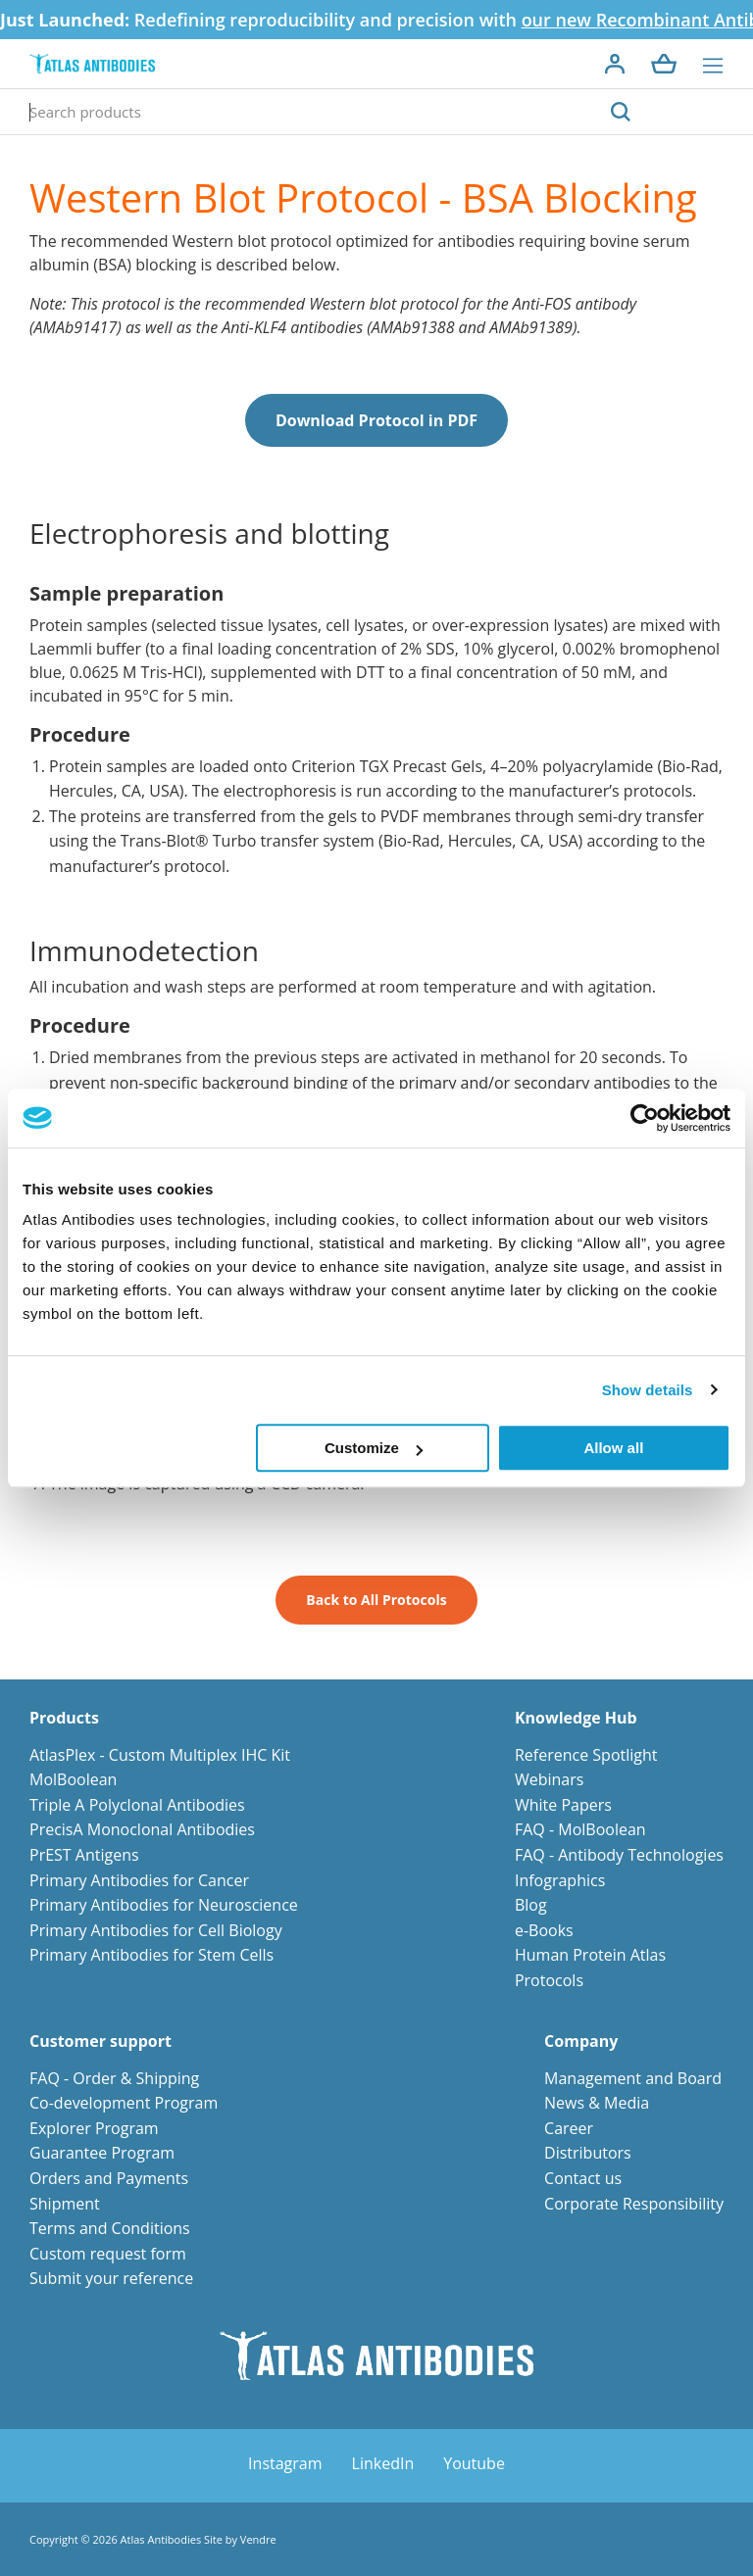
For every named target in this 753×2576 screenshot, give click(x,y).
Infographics (560, 1880)
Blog (531, 1905)
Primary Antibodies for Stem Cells (151, 1955)
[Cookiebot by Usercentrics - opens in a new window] (644, 1118)
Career (568, 2128)
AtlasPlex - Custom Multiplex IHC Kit (159, 1755)
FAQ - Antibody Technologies (619, 1855)
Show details (647, 1390)
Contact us (583, 2178)
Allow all (613, 1447)
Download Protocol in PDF (376, 420)
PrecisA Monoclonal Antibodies (142, 1829)
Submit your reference (111, 2278)
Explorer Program (94, 2128)
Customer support (100, 2041)
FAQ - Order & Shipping (114, 2078)
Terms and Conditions (109, 2228)
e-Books (544, 1930)
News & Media (596, 2103)
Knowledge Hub (576, 1718)
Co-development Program (123, 2103)
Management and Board (633, 2078)
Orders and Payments (108, 2178)
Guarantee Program (102, 2152)
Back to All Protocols (376, 1599)
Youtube (474, 2463)
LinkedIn (383, 2463)
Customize (374, 1447)
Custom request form (107, 2253)
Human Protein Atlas (590, 1955)
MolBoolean (73, 1779)
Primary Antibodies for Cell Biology (155, 1930)
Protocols (549, 1980)
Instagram (285, 2463)
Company (581, 2041)
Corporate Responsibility (634, 2203)
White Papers (563, 1805)
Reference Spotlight (586, 1755)
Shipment (64, 2203)
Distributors (587, 2152)
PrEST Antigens (84, 1855)
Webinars (549, 1779)
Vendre (258, 2539)
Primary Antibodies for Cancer (139, 1880)
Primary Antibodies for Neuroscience (163, 1905)
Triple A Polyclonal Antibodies (137, 1805)
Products (64, 1718)
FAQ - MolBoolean (580, 1829)
